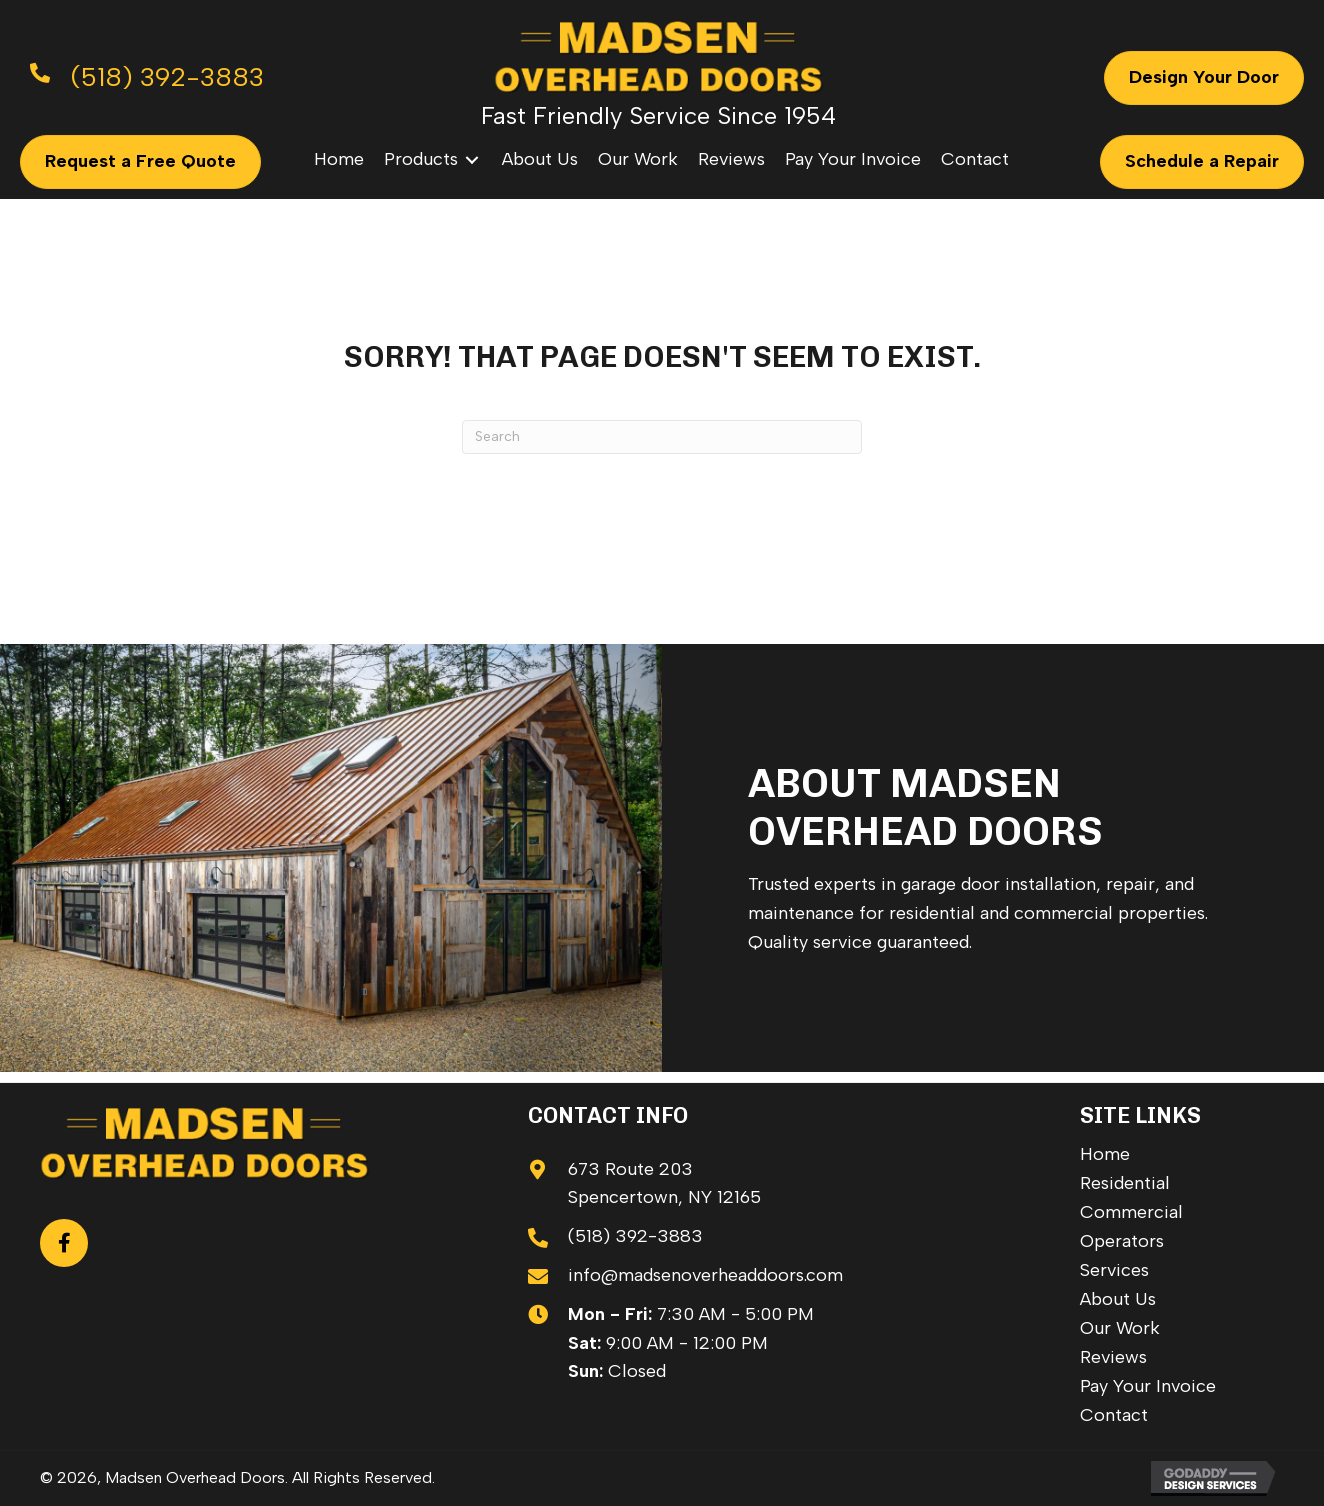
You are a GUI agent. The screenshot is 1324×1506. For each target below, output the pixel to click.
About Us (1118, 1299)
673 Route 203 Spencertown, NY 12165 (664, 1183)
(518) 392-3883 (635, 1236)
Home (1105, 1154)
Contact (1114, 1415)
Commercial (1131, 1212)
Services (1114, 1270)
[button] (64, 1243)
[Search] (662, 437)
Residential (1125, 1183)
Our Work (1120, 1328)
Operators (1122, 1241)
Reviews (1113, 1357)
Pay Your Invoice (1148, 1386)
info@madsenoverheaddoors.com (705, 1275)
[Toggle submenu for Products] (472, 159)
